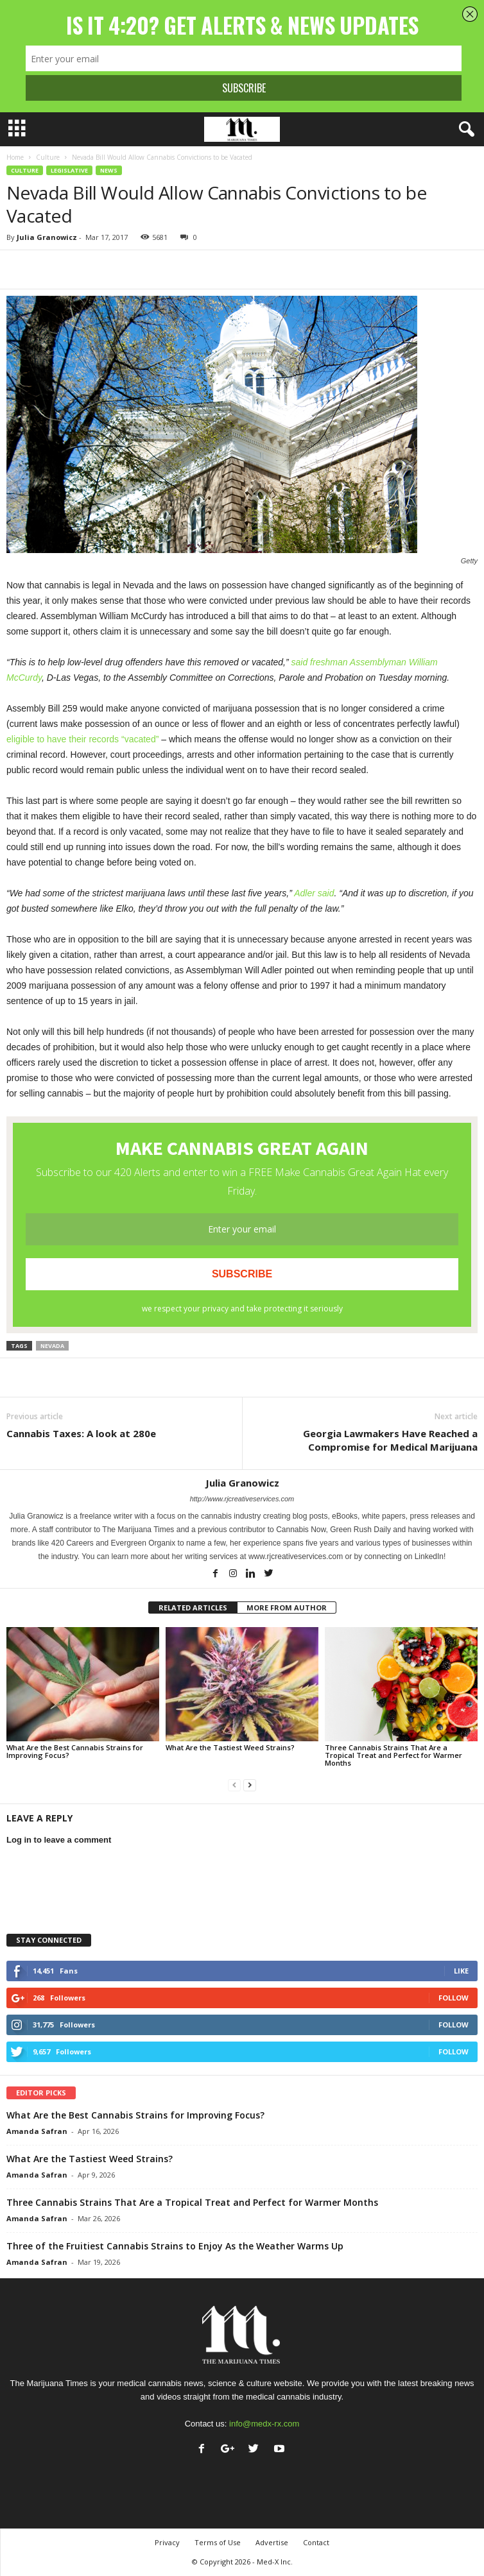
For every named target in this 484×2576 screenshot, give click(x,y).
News (108, 170)
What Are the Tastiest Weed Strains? (230, 1747)
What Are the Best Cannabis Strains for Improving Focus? (74, 1751)
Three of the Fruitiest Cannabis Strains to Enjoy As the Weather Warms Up (174, 2246)
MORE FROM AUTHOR (286, 1607)
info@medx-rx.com (264, 2423)
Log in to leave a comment (58, 1840)
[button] (464, 129)
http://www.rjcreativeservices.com (242, 1499)
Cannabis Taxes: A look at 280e (81, 1433)
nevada (52, 1346)
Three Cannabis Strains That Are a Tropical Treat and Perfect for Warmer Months (393, 1755)
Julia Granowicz (47, 237)
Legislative (69, 170)
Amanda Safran (36, 2131)
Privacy (167, 2542)
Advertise (271, 2542)
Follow (453, 1997)
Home (15, 157)
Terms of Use (217, 2542)
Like (461, 1970)
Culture (48, 157)
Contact (316, 2542)
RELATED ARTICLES (193, 1607)
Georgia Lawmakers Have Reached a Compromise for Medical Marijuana (390, 1440)
